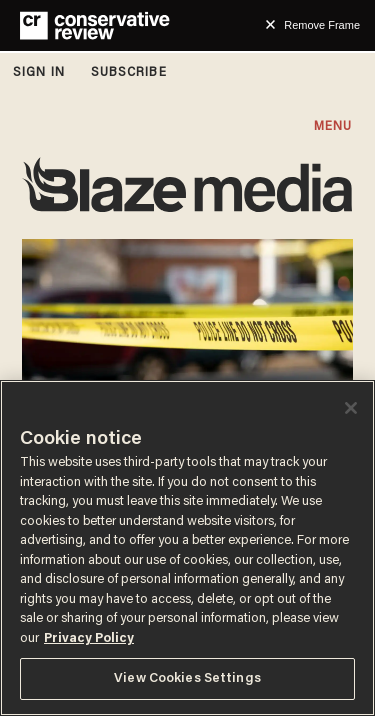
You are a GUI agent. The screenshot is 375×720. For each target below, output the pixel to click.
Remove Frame (322, 25)
